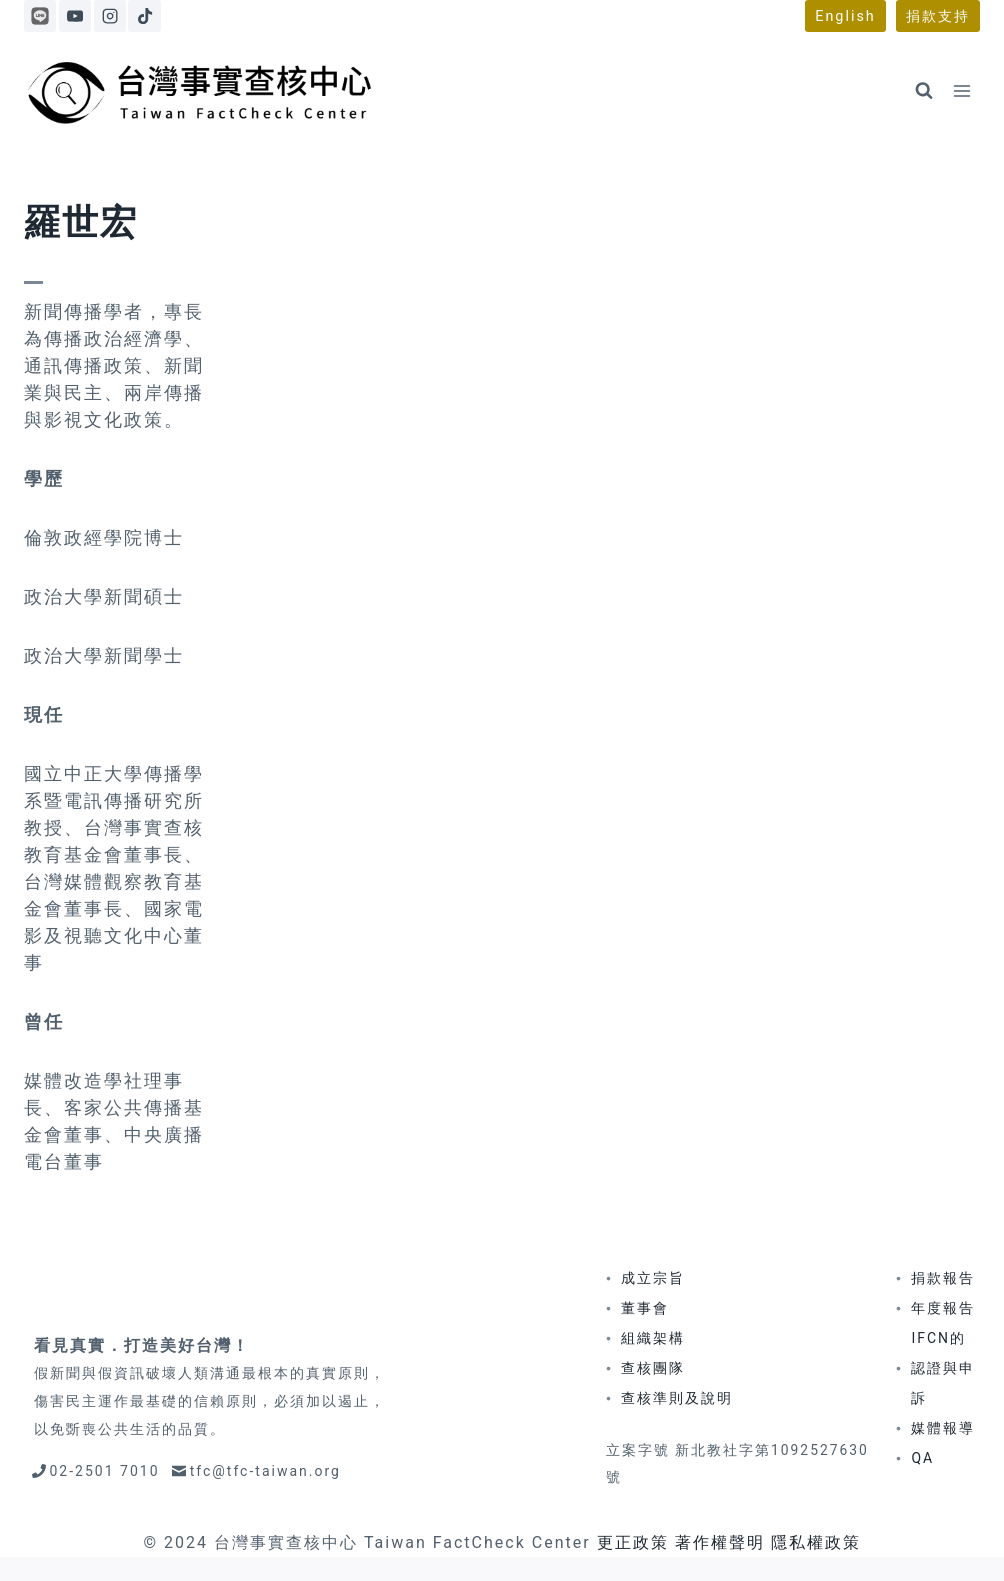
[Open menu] (961, 90)
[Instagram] (110, 16)
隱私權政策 (816, 1542)
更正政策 (633, 1542)
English (845, 16)
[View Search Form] (924, 91)
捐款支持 (938, 16)
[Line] (40, 16)
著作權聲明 (720, 1542)
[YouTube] (75, 16)
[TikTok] (144, 16)
